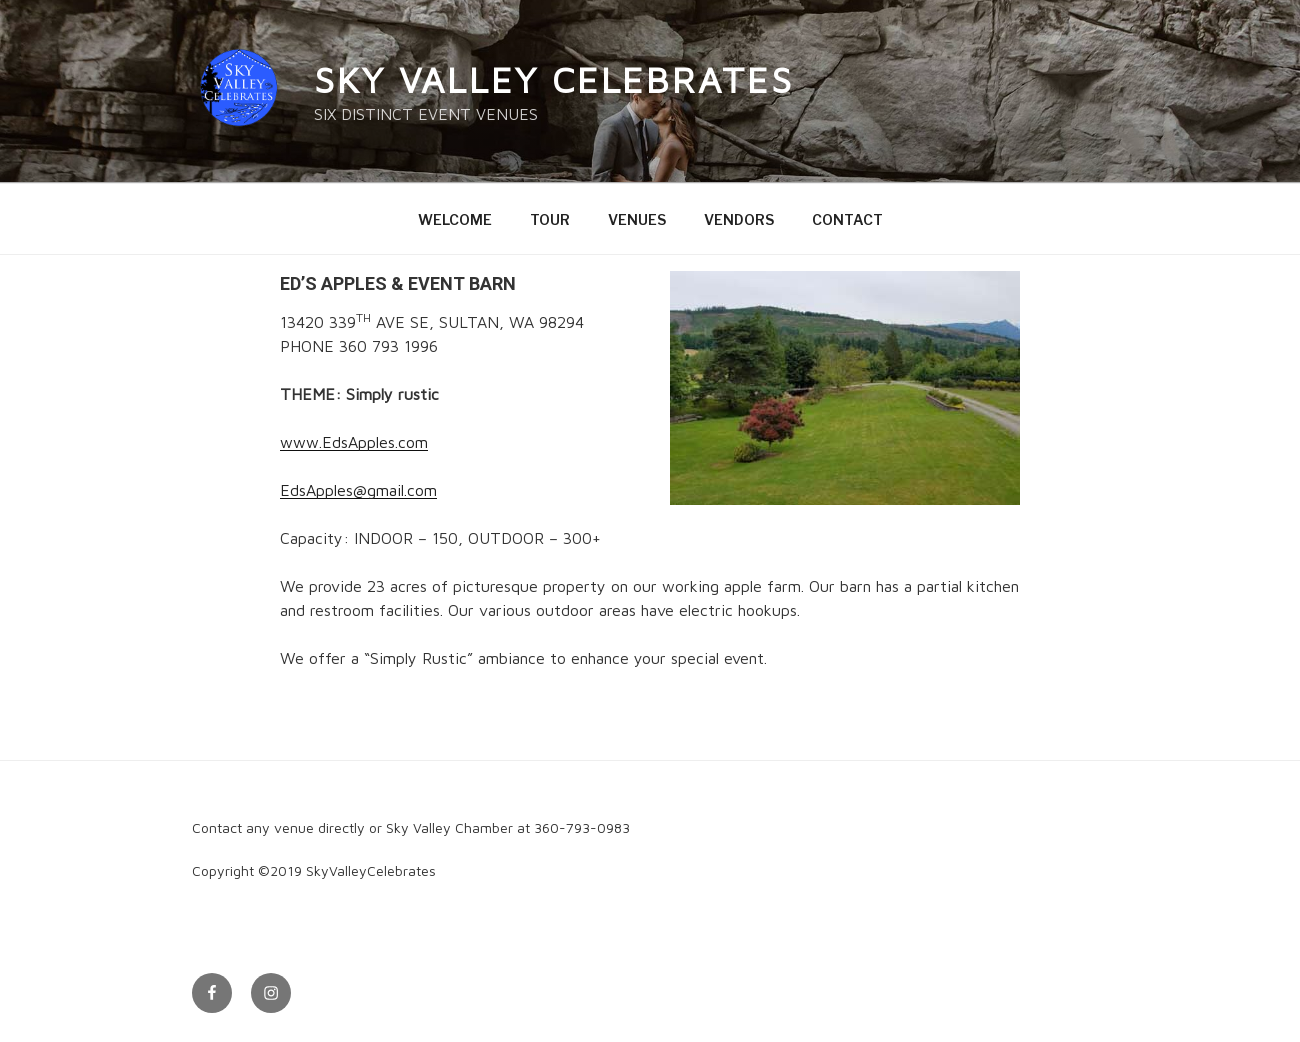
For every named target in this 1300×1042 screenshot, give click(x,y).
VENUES (637, 219)
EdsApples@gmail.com (358, 490)
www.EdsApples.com (354, 442)
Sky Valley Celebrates (553, 79)
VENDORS (739, 219)
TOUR (550, 219)
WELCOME (455, 219)
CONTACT (847, 219)
